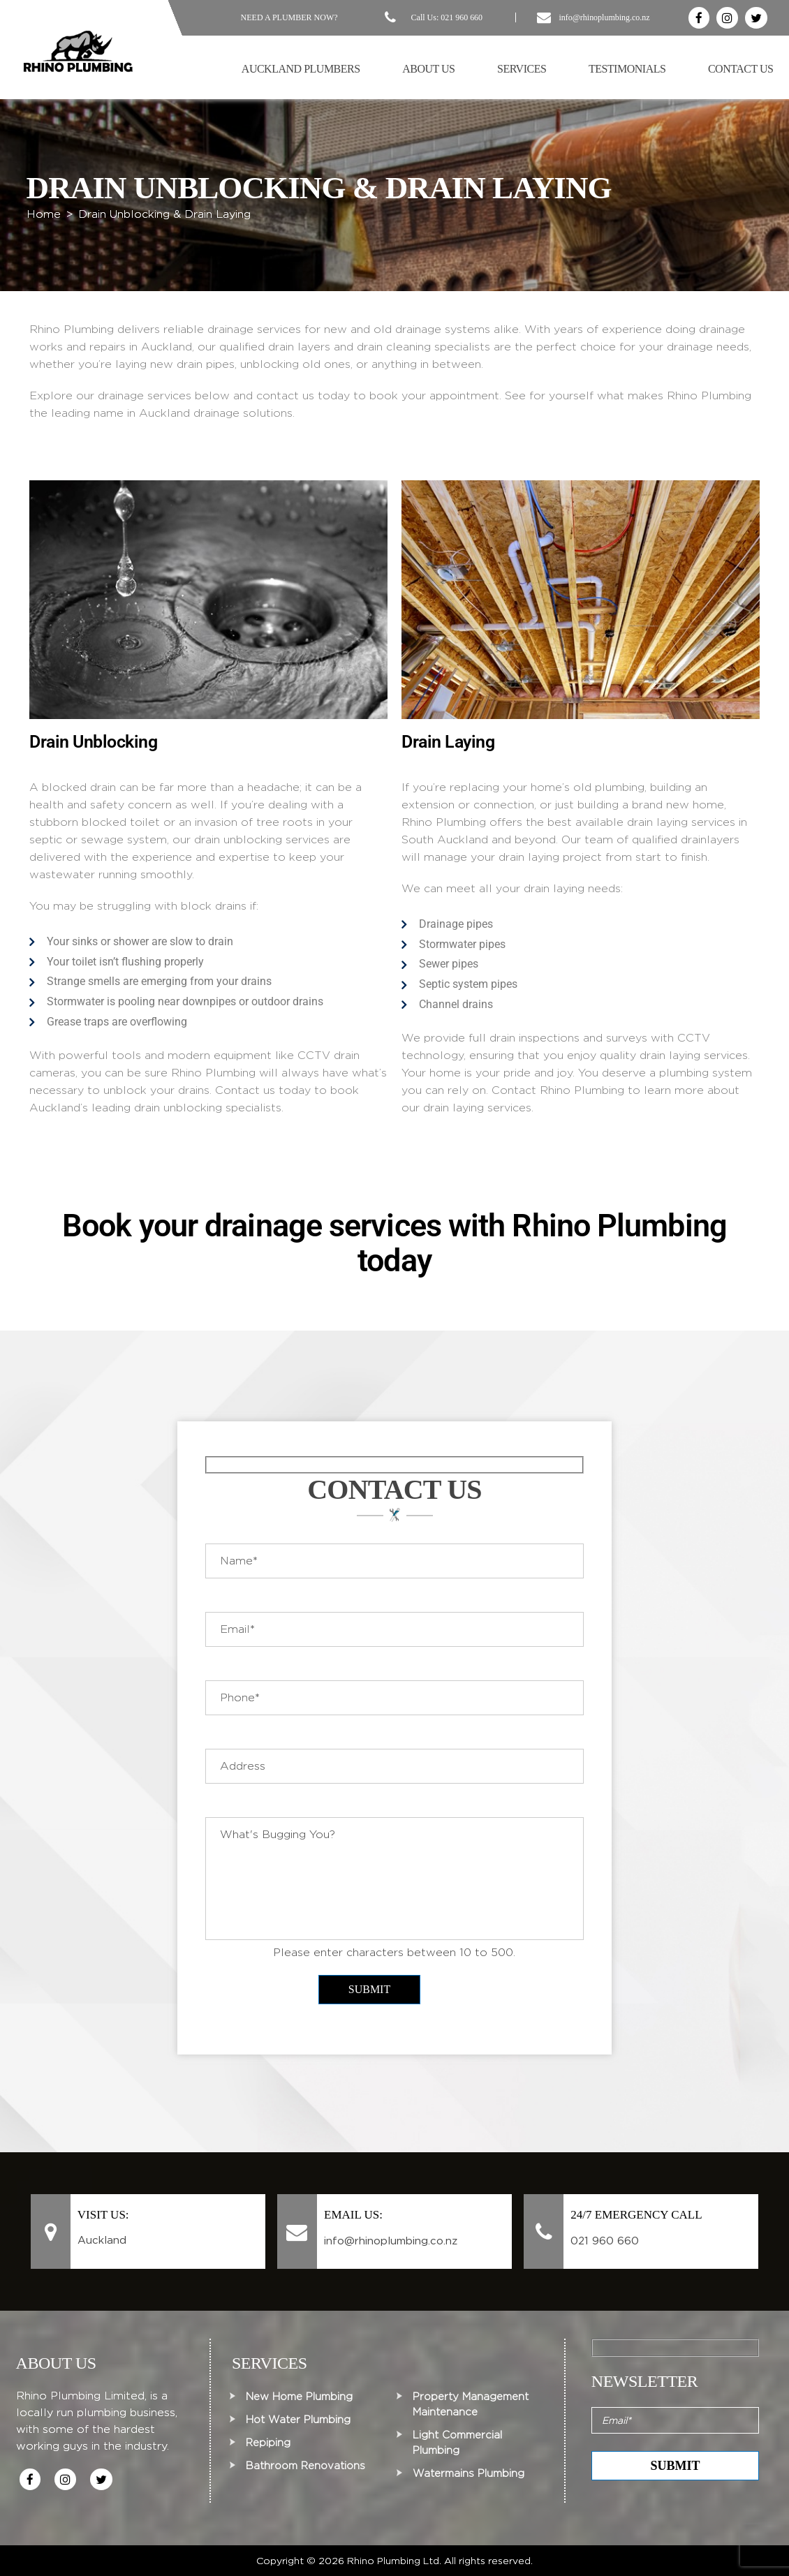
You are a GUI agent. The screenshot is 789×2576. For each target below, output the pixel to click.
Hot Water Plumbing (298, 2419)
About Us (428, 69)
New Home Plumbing (299, 2396)
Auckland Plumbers (301, 69)
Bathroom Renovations (305, 2465)
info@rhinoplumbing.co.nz (604, 17)
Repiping (268, 2442)
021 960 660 (461, 17)
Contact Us (741, 69)
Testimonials (627, 69)
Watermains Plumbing (468, 2473)
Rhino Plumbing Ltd (393, 2560)
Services (521, 69)
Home (44, 214)
